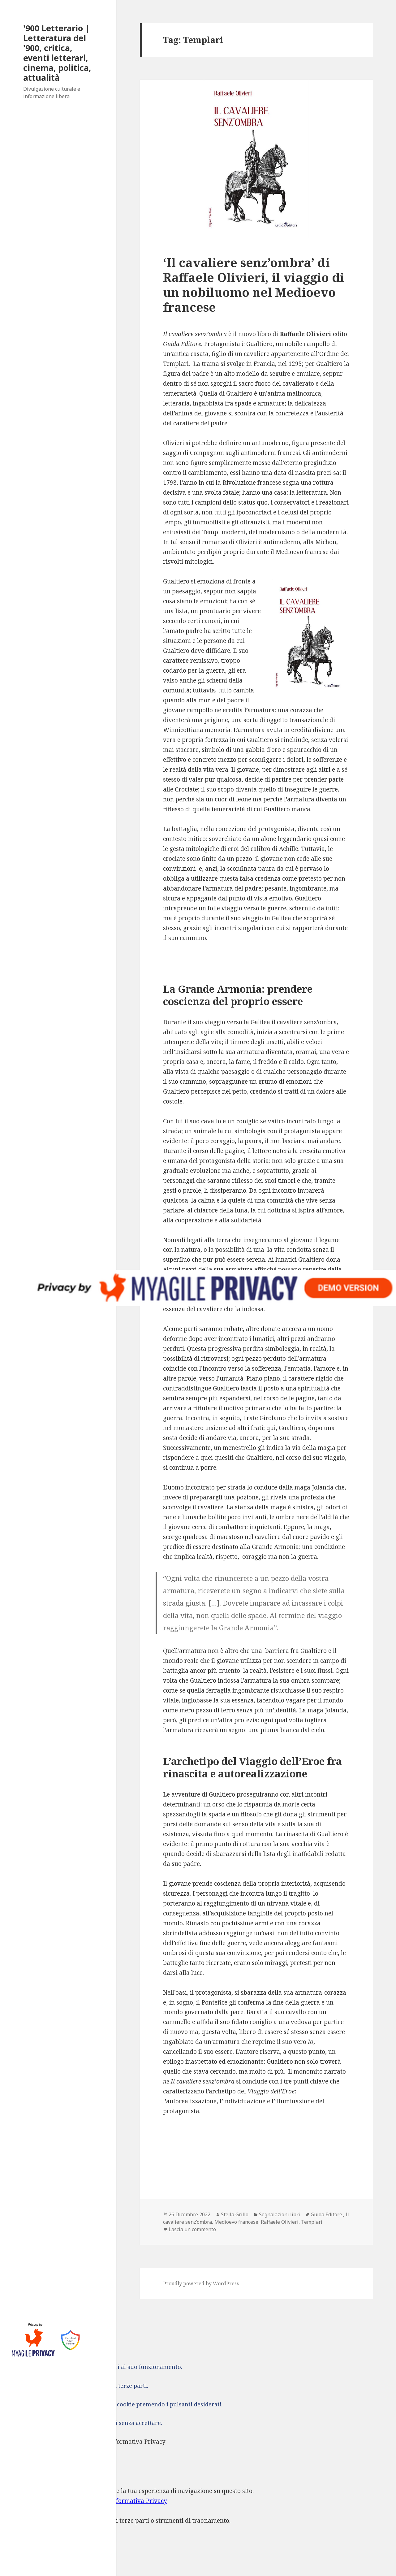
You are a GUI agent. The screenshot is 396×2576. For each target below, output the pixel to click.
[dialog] (198, 2516)
